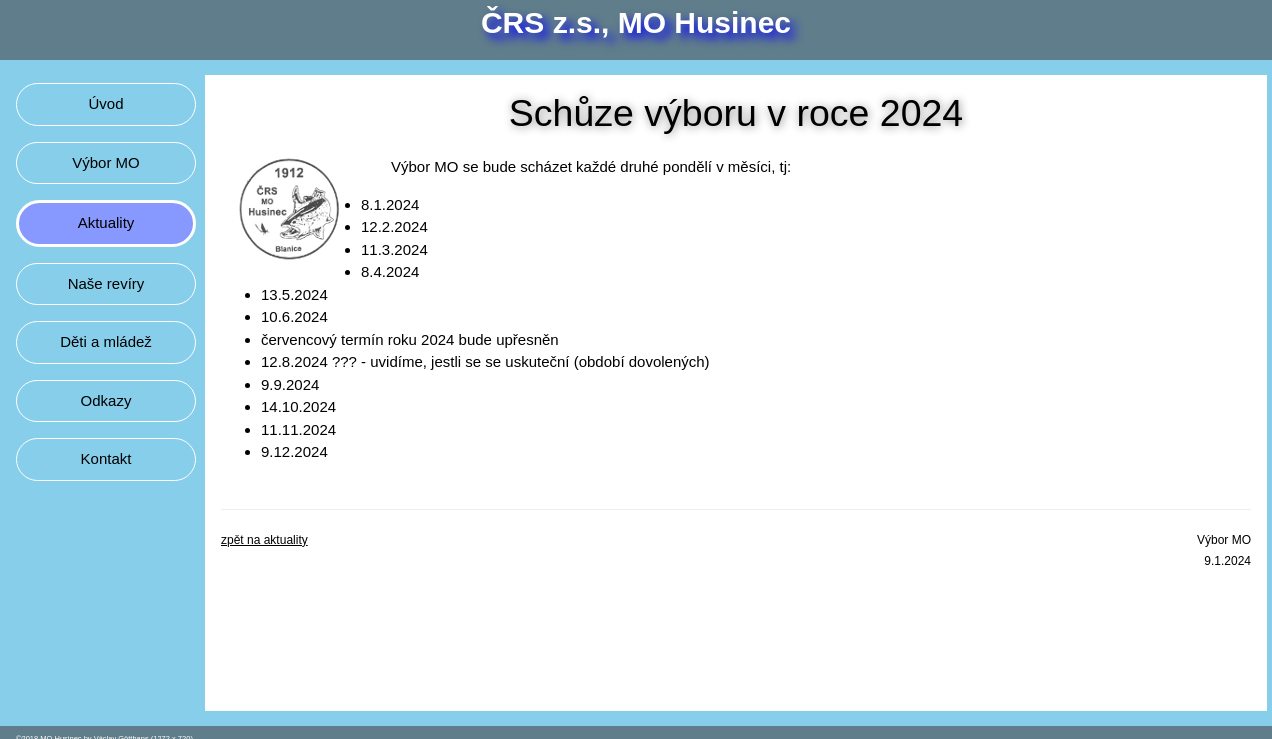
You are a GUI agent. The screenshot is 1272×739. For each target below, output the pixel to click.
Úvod (105, 103)
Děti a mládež (106, 341)
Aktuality (106, 222)
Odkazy (106, 400)
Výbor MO (106, 162)
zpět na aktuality (264, 540)
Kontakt (106, 458)
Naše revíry (106, 283)
